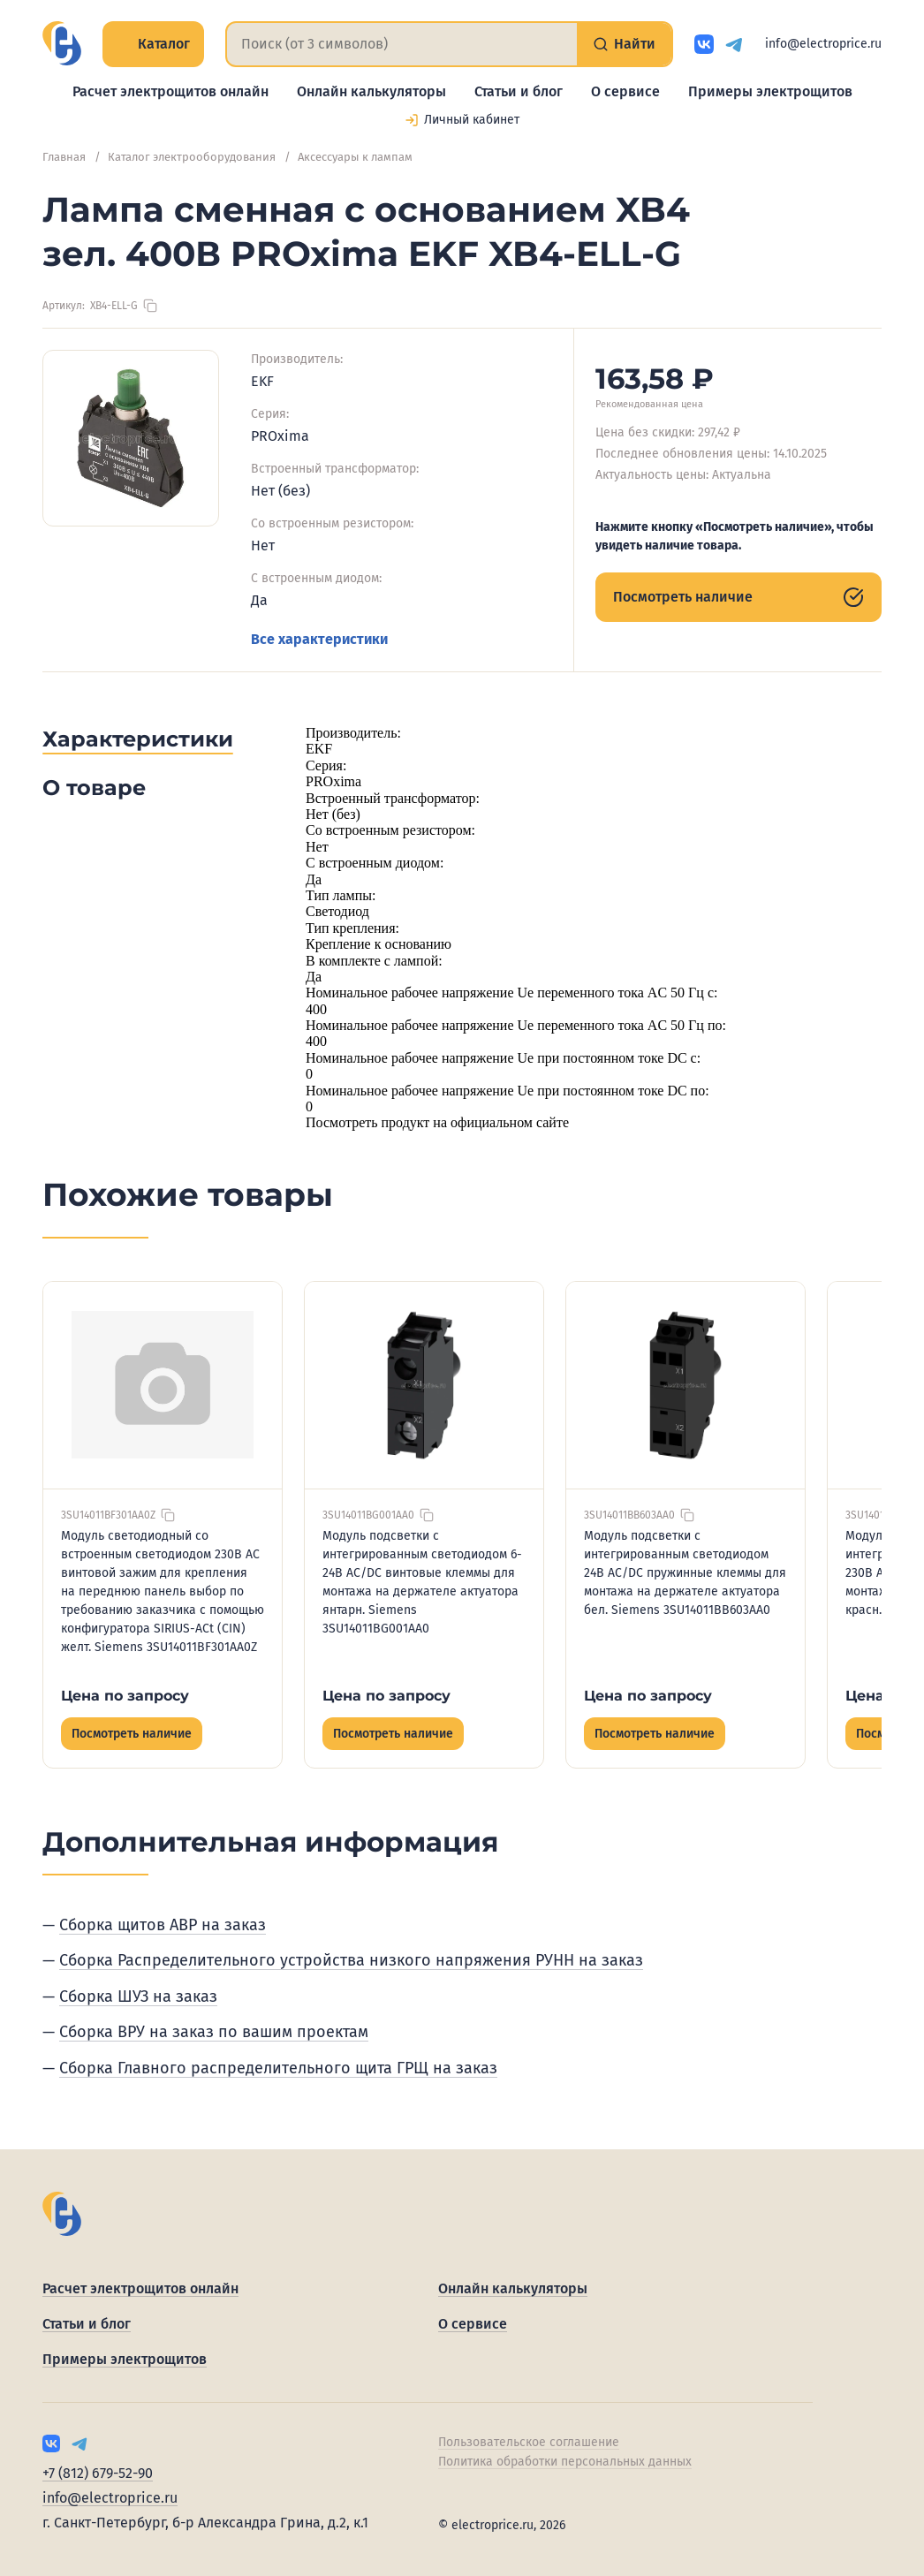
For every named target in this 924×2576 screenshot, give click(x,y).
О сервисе (625, 91)
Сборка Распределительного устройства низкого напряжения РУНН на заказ (351, 1960)
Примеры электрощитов (770, 91)
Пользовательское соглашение (528, 2442)
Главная (64, 156)
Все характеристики (319, 639)
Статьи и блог (518, 91)
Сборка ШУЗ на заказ (138, 1996)
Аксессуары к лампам (355, 156)
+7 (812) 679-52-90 (97, 2473)
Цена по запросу (125, 1695)
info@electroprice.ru (823, 43)
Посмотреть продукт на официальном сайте (437, 1122)
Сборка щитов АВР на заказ (162, 1925)
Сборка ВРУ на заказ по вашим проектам (213, 2032)
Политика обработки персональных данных (565, 2461)
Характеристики (137, 739)
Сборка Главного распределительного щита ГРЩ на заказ (278, 2068)
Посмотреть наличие (738, 597)
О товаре (94, 787)
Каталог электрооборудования (192, 156)
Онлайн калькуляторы (371, 91)
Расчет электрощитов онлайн (170, 91)
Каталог (153, 43)
